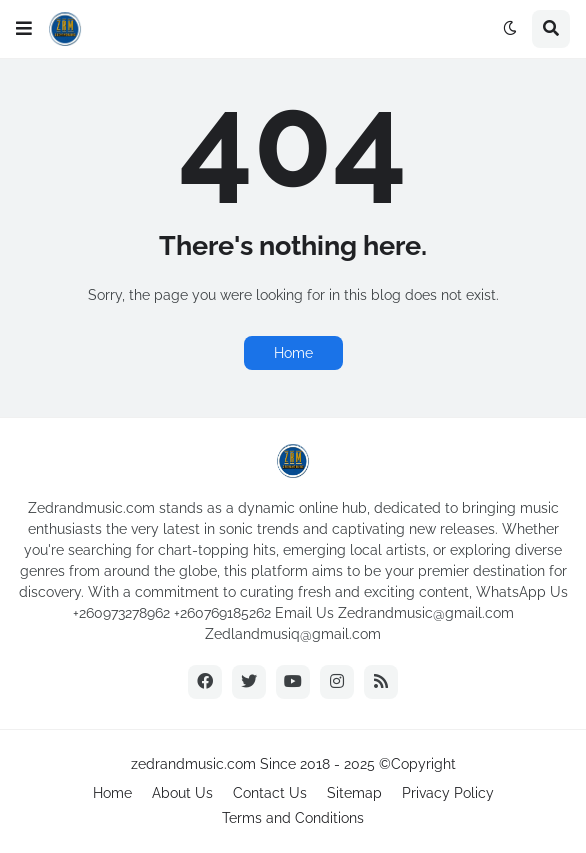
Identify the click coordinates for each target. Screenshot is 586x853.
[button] (24, 29)
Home (293, 353)
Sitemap (354, 793)
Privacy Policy (448, 793)
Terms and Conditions (293, 818)
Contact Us (270, 793)
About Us (182, 793)
